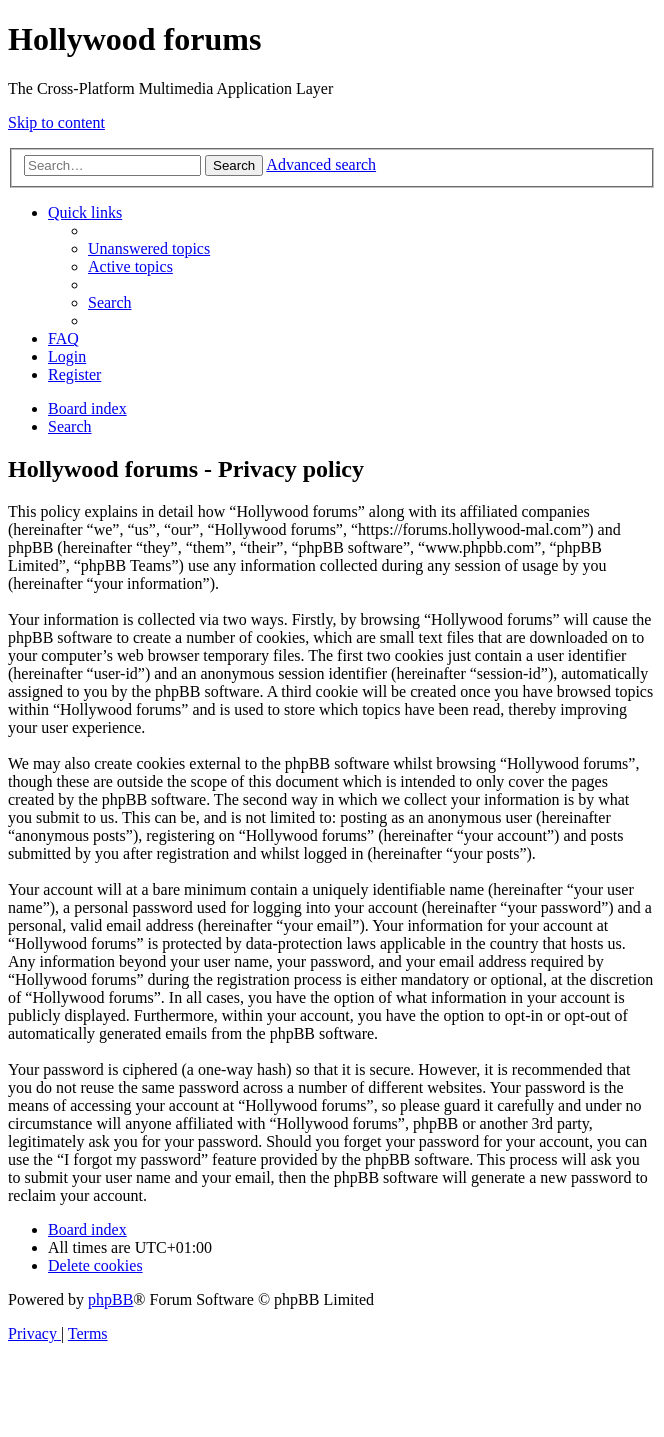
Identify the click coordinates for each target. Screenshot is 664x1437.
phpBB (110, 1299)
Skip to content (56, 122)
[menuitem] (149, 248)
